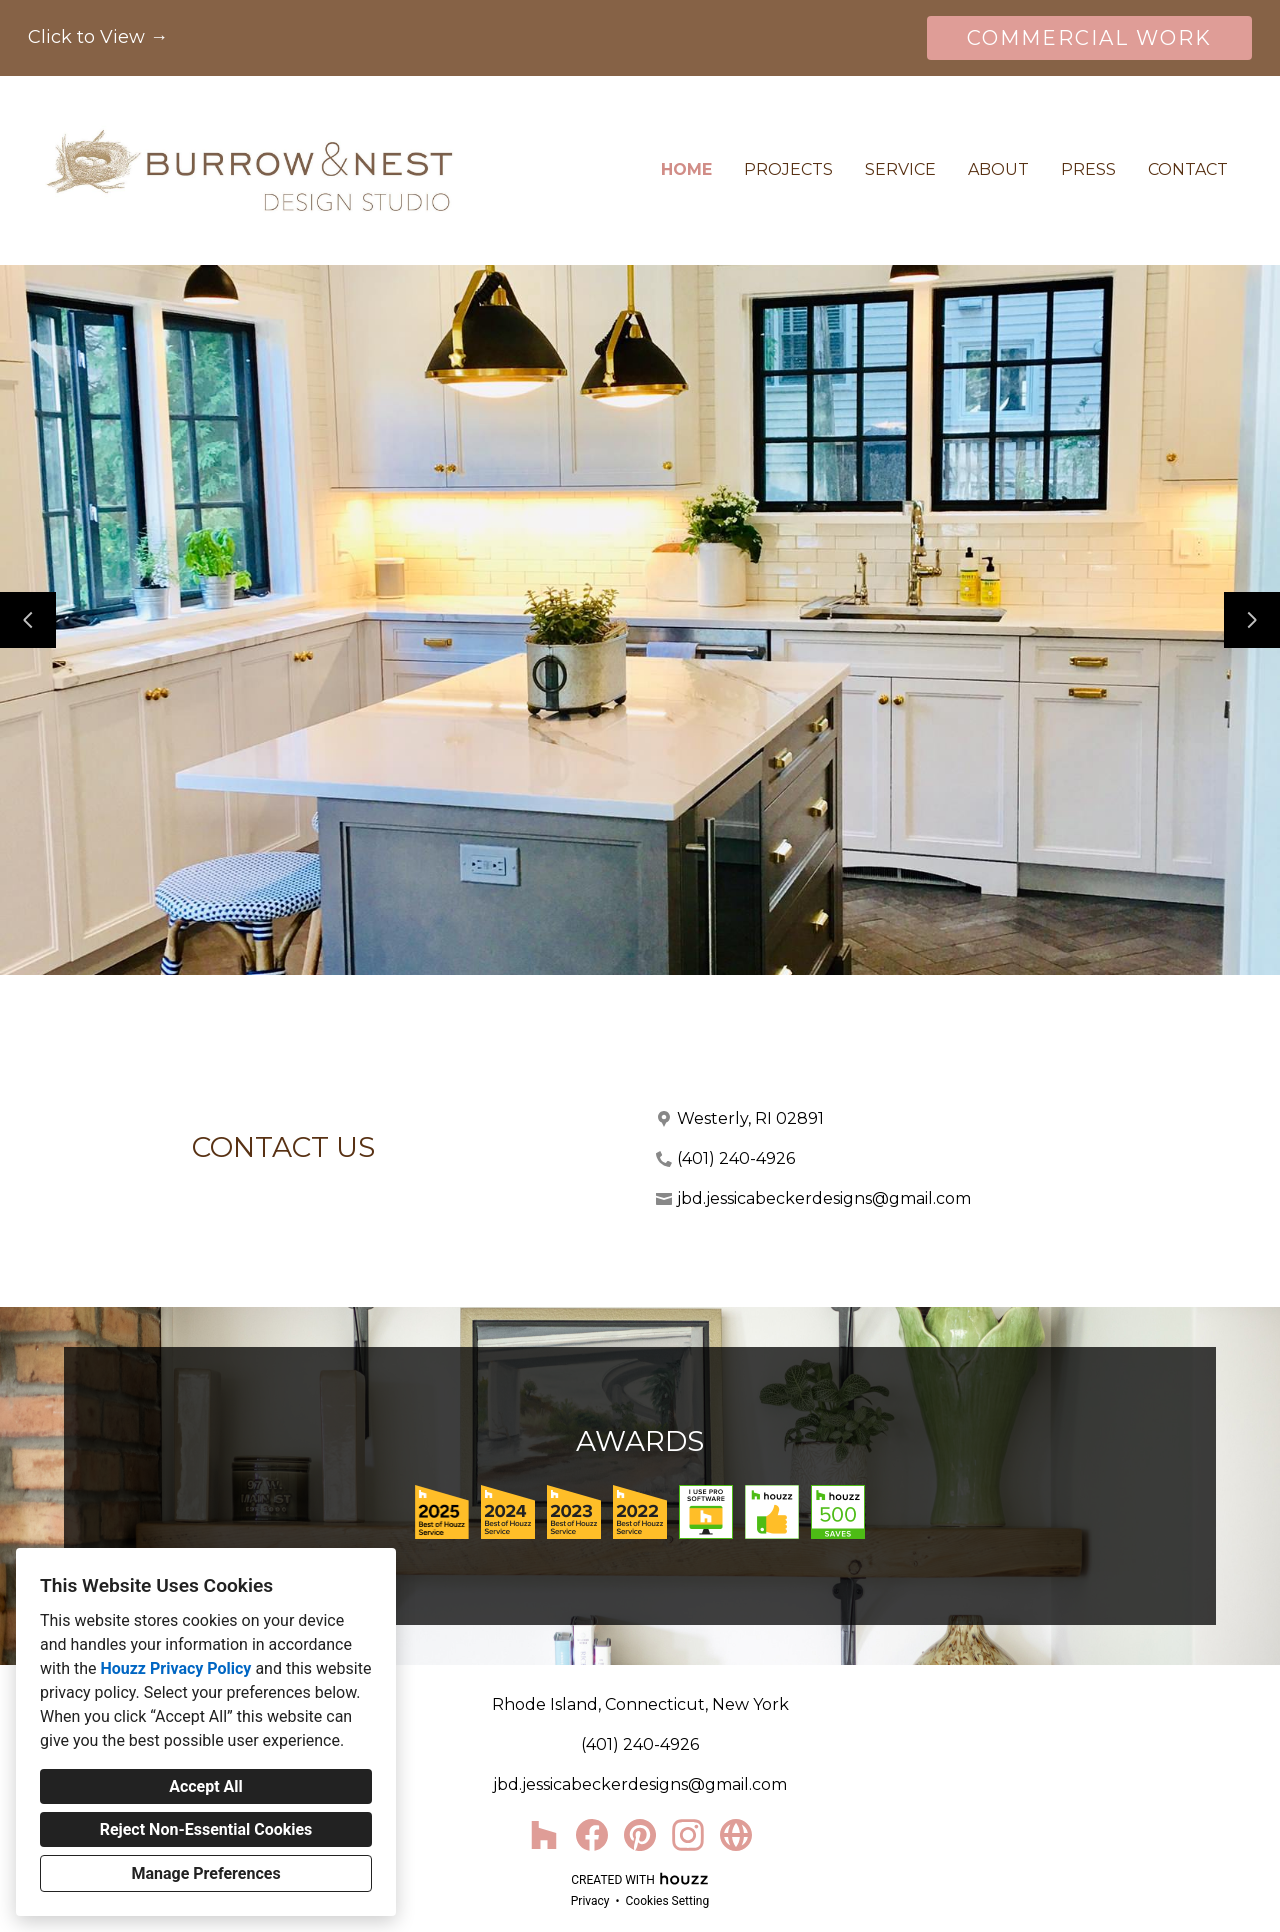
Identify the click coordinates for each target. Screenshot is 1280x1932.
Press (1088, 169)
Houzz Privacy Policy (175, 1668)
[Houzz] (544, 1835)
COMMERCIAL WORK (1089, 38)
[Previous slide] (28, 620)
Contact (1188, 169)
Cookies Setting (668, 1901)
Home (686, 169)
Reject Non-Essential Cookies (206, 1829)
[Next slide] (1252, 620)
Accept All (206, 1786)
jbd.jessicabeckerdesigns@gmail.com (824, 1198)
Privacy (590, 1901)
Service (900, 169)
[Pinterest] (640, 1835)
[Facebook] (592, 1835)
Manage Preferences (205, 1873)
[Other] (736, 1835)
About (998, 169)
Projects (788, 169)
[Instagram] (688, 1835)
